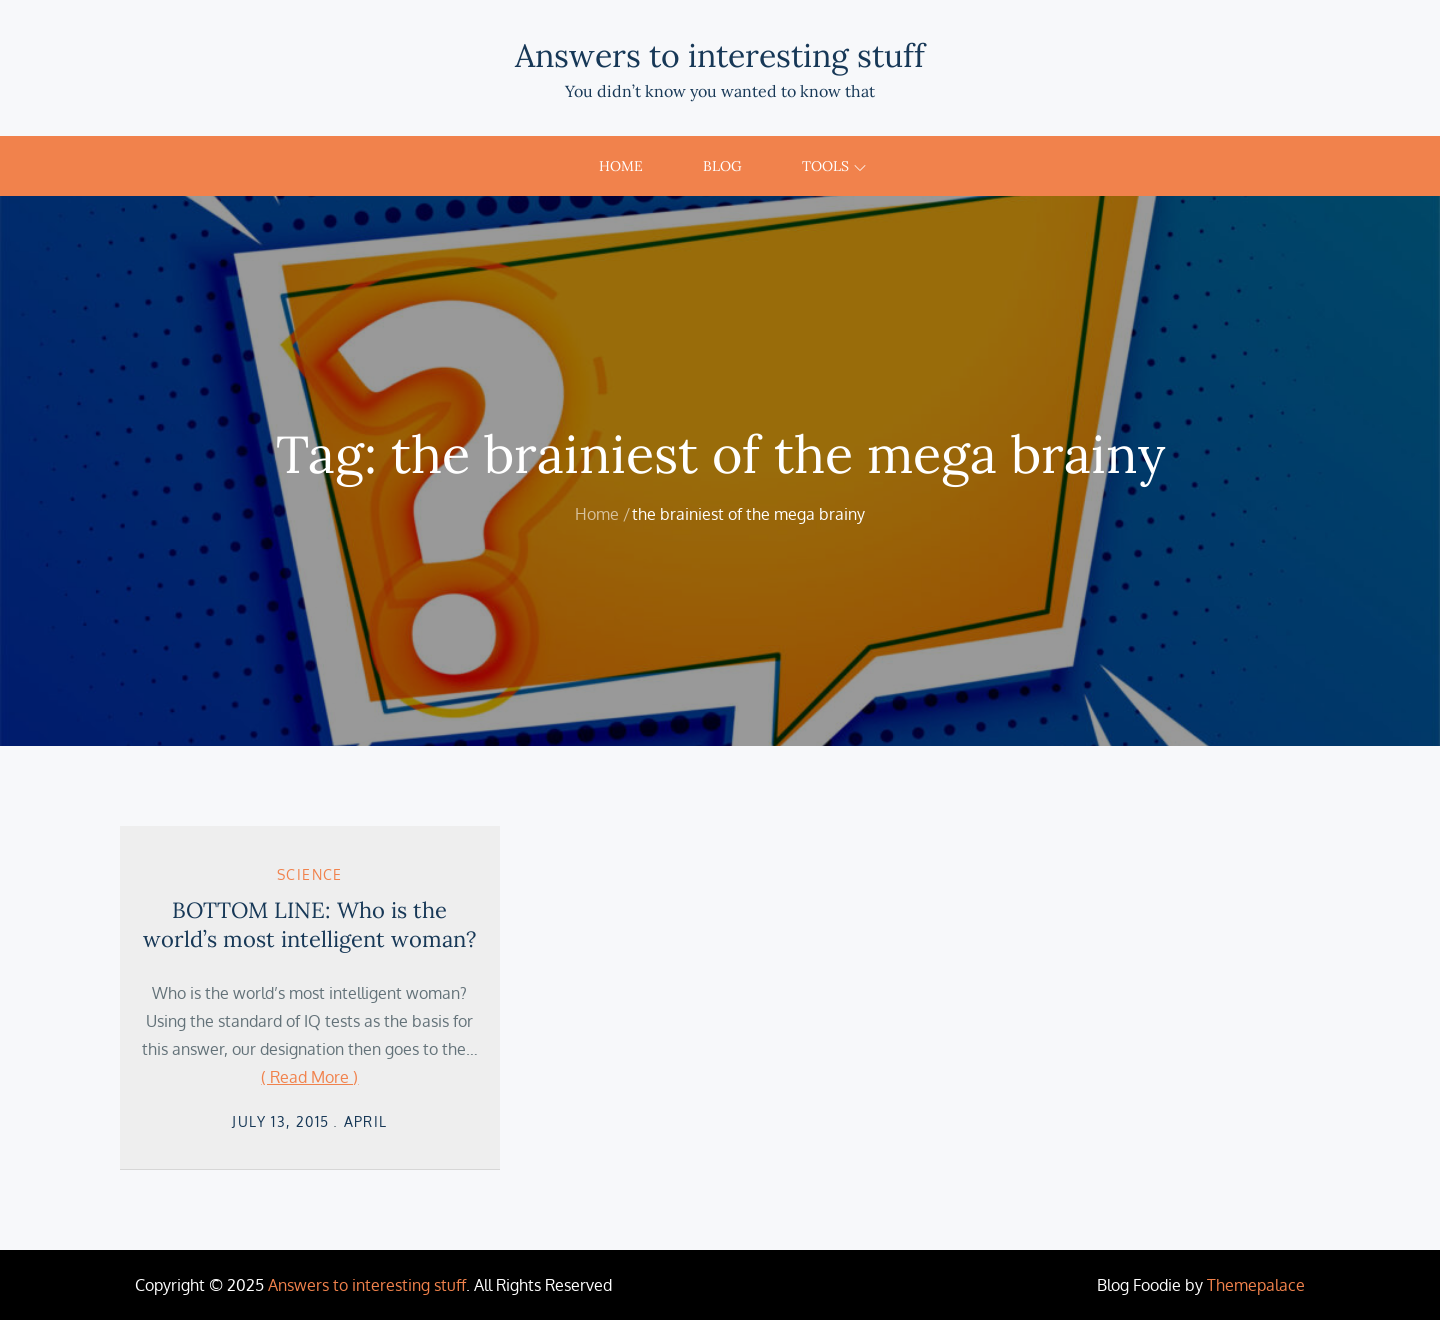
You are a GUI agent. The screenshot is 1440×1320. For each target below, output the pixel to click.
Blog (722, 166)
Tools (834, 166)
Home (621, 166)
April (366, 1121)
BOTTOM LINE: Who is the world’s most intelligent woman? (309, 924)
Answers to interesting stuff (720, 55)
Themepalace (1256, 1285)
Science (310, 874)
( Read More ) (309, 1077)
